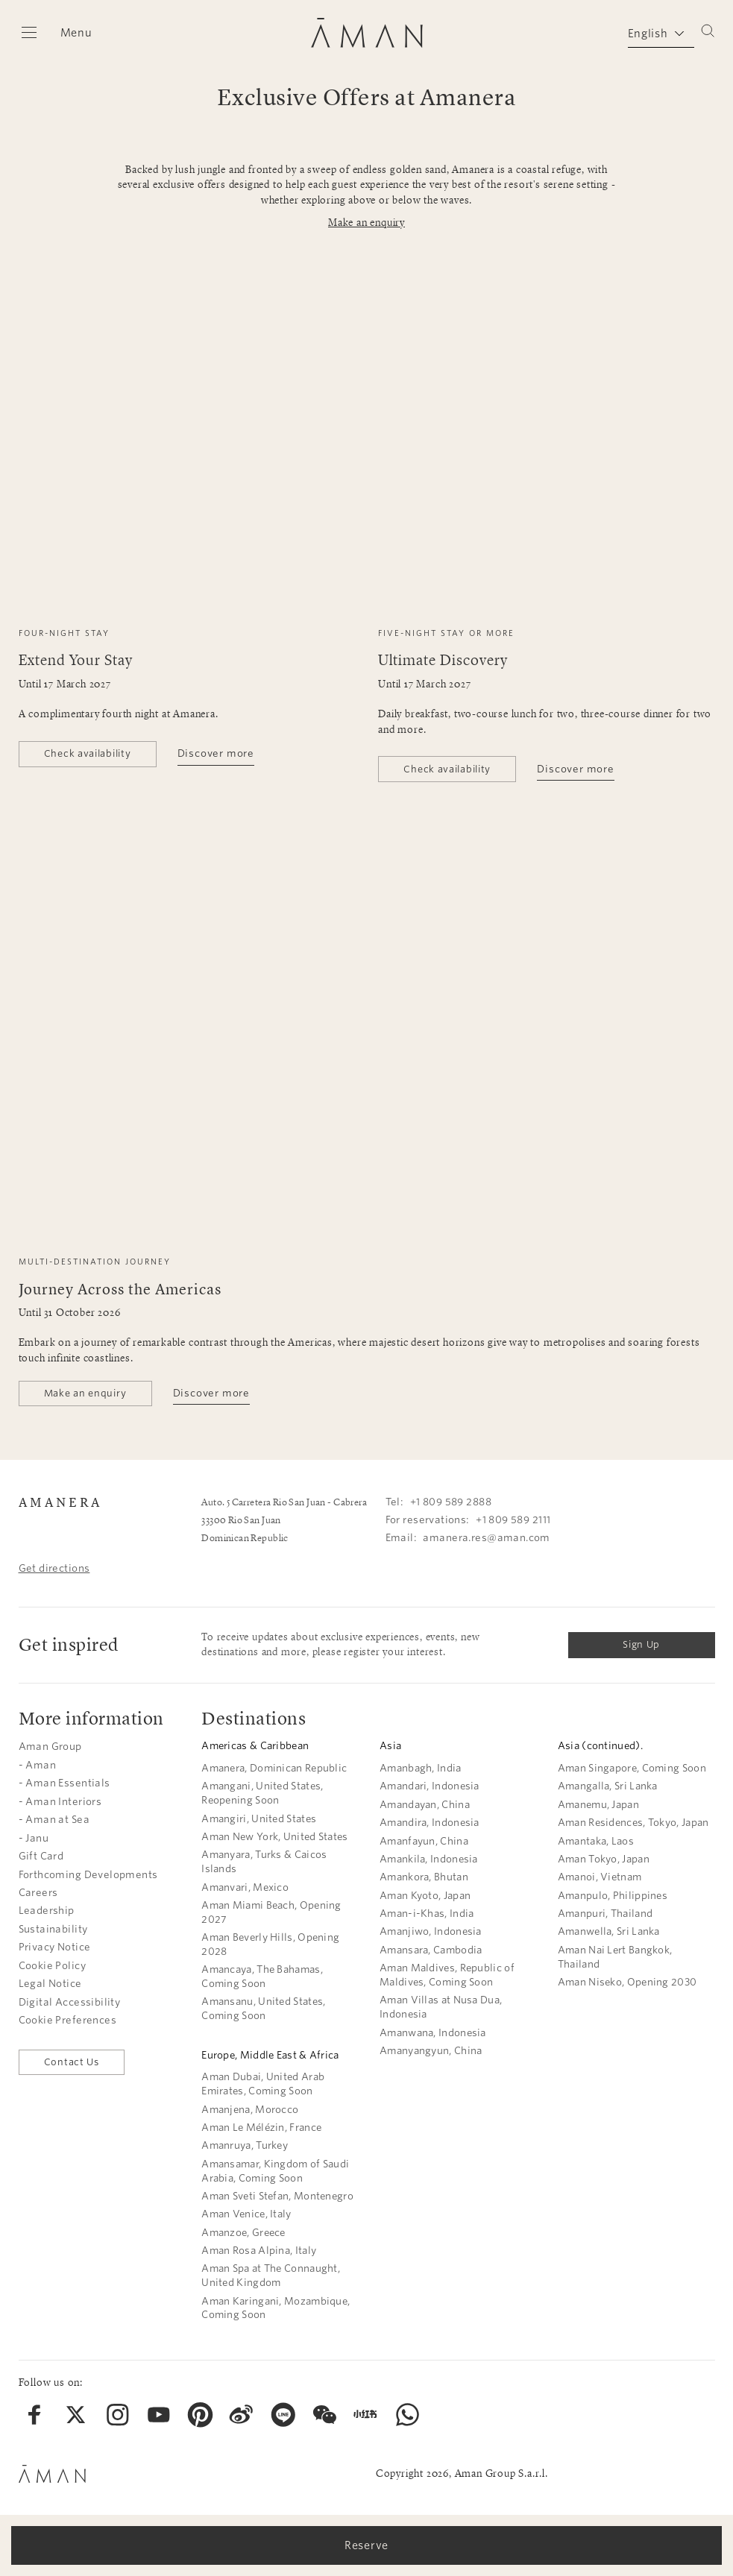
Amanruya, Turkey (244, 2145)
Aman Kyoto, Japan (425, 1895)
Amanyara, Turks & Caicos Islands (264, 1861)
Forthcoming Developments (88, 1874)
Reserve (366, 2545)
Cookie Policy (52, 1965)
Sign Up (641, 1644)
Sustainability (53, 1929)
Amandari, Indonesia (429, 1786)
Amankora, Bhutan (424, 1877)
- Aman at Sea (54, 1819)
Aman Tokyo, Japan (603, 1859)
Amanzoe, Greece (243, 2232)
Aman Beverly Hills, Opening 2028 (270, 1944)
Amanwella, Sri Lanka (609, 1931)
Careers (38, 1892)
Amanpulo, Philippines (612, 1895)
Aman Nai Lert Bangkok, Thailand (615, 1957)
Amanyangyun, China (431, 2050)
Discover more (215, 753)
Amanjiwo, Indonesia (431, 1931)
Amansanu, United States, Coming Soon (263, 2008)
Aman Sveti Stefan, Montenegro (277, 2196)
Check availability (87, 753)
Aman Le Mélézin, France (261, 2127)
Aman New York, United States (274, 1836)
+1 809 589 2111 (513, 1519)
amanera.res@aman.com (486, 1537)
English (648, 34)
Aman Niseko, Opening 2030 (627, 1982)
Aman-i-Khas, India (427, 1913)
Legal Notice (50, 1983)
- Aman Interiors (60, 1801)
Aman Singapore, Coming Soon (632, 1768)
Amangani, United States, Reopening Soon (262, 1793)
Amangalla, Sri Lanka (608, 1786)
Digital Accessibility (70, 2002)
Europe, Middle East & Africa (270, 2055)
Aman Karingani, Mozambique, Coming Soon (275, 2308)
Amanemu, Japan (598, 1804)
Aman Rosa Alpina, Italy (258, 2250)
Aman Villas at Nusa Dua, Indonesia (441, 2007)
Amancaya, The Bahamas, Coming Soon (262, 1976)
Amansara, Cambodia (431, 1950)
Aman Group (50, 1746)
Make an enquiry (366, 222)
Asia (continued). (600, 1745)
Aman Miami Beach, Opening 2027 (271, 1912)
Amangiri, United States (258, 1818)
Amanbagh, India (421, 1768)
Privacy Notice (55, 1947)
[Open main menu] (55, 33)
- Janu (34, 1838)
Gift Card (41, 1856)
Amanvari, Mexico (245, 1887)
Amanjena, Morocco (249, 2109)
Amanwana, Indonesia (433, 2032)
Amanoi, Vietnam (600, 1877)
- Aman (38, 1765)
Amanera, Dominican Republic (274, 1768)
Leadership (47, 1910)
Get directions (54, 1568)
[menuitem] (35, 2415)
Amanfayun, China (424, 1841)
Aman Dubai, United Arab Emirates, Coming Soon (262, 2084)
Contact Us (71, 2062)
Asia (390, 1745)
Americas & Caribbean (255, 1745)
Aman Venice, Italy (246, 2214)
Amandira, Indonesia (429, 1822)
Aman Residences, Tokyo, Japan (633, 1822)
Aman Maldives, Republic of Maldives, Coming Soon (447, 1975)
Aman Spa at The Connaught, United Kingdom (270, 2275)
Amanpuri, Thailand (605, 1913)
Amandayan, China (425, 1804)
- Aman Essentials (64, 1783)
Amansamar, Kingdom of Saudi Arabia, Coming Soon (275, 2171)
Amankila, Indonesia (429, 1859)
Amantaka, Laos (596, 1841)
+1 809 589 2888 (450, 1502)
